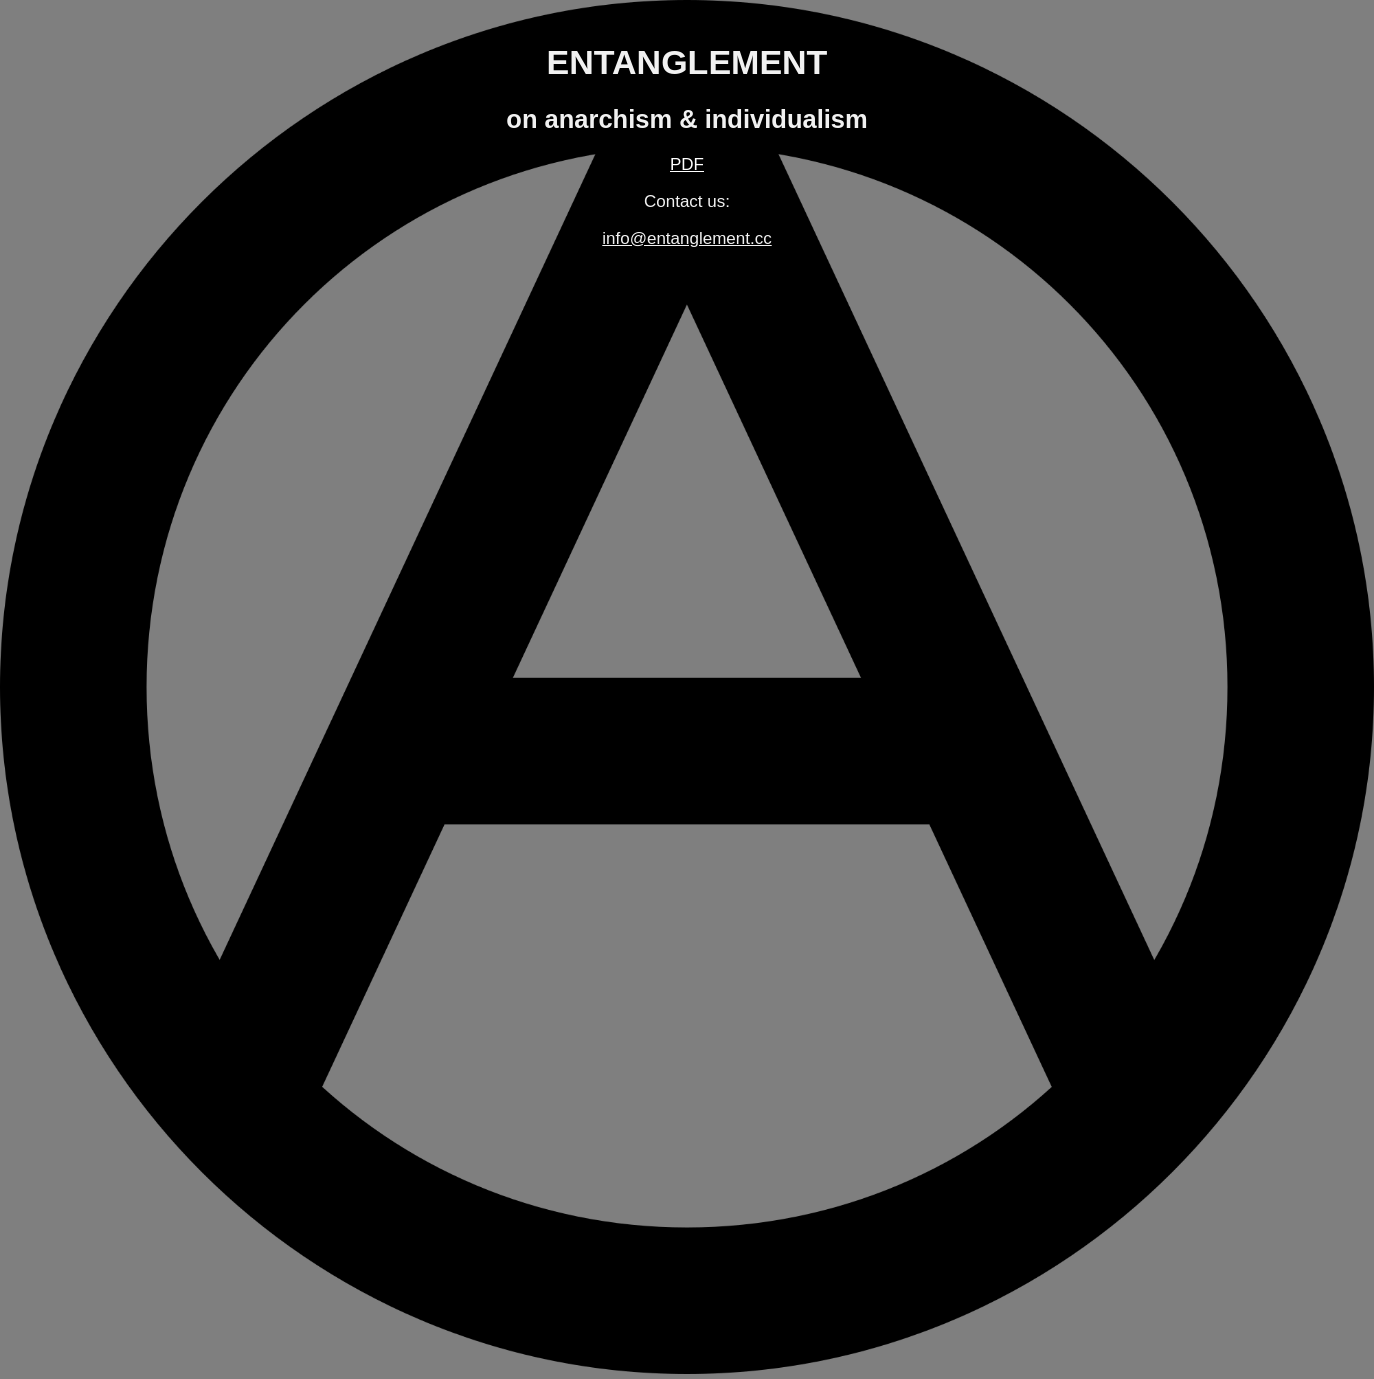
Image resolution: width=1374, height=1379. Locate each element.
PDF (687, 164)
